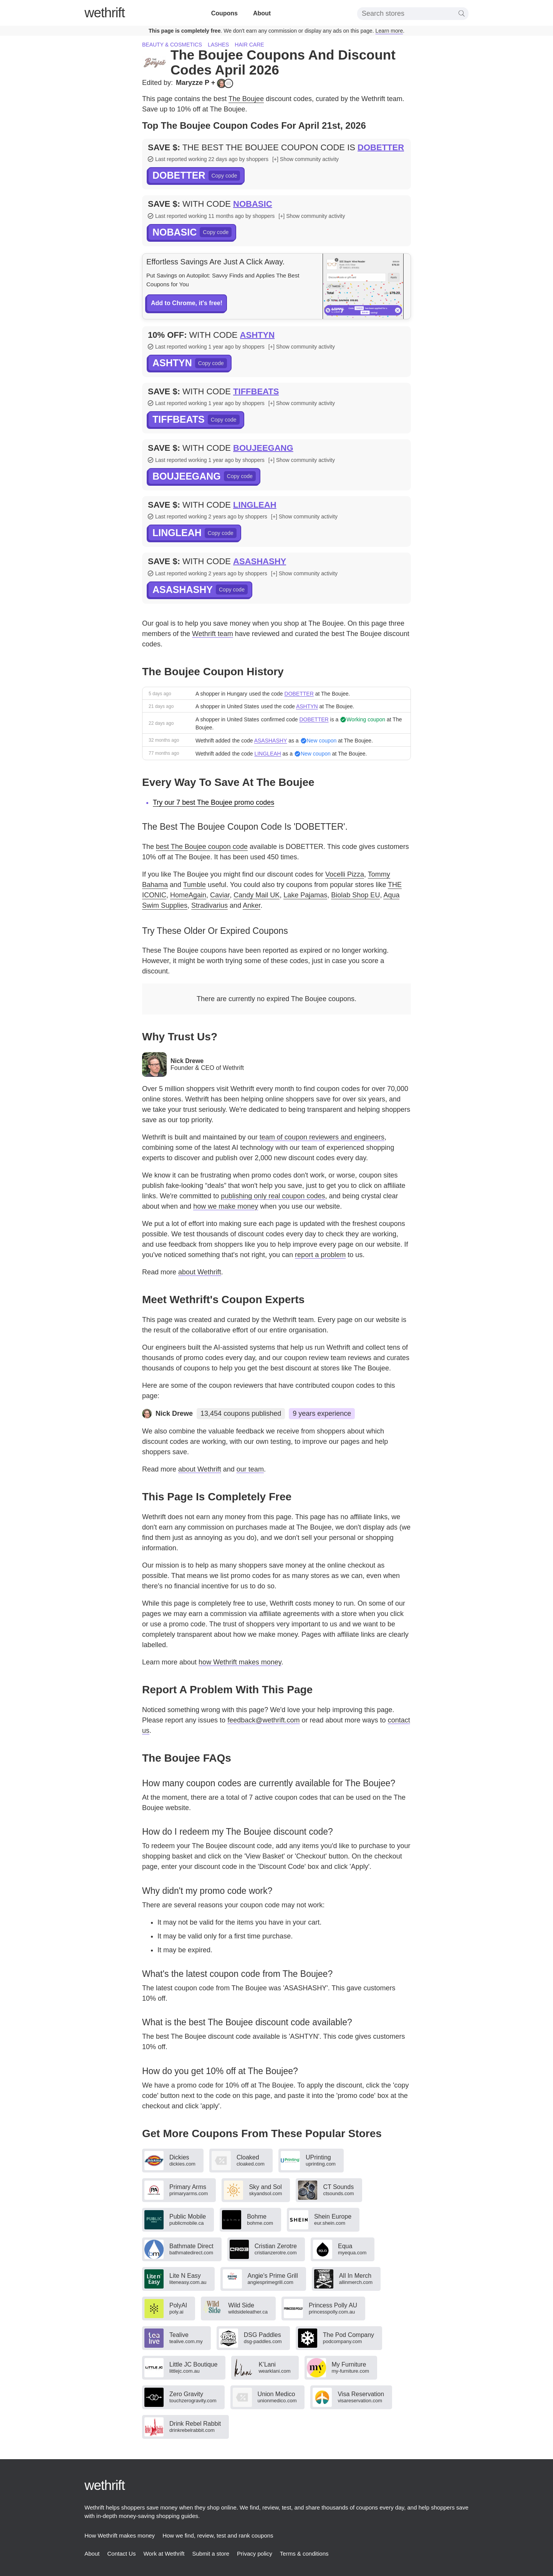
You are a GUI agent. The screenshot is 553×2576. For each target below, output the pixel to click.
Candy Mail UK (256, 895)
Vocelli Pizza (344, 874)
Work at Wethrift (163, 2553)
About (262, 13)
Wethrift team (212, 634)
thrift (104, 12)
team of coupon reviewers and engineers (322, 1137)
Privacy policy (254, 2553)
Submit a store (210, 2553)
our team (250, 1469)
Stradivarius (209, 905)
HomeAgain (188, 895)
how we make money (225, 1206)
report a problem (320, 1255)
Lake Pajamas (305, 895)
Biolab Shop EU (355, 895)
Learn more (389, 31)
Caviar (220, 895)
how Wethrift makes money (240, 1662)
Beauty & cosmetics (172, 45)
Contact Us (121, 2553)
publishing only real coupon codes (273, 1196)
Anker (251, 905)
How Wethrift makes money (119, 2535)
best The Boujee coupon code (202, 846)
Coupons (224, 13)
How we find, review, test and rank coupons (217, 2535)
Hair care (249, 45)
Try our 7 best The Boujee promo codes (213, 802)
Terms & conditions (304, 2553)
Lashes (218, 45)
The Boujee (246, 99)
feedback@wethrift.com (263, 1720)
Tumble (194, 885)
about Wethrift (199, 1272)
